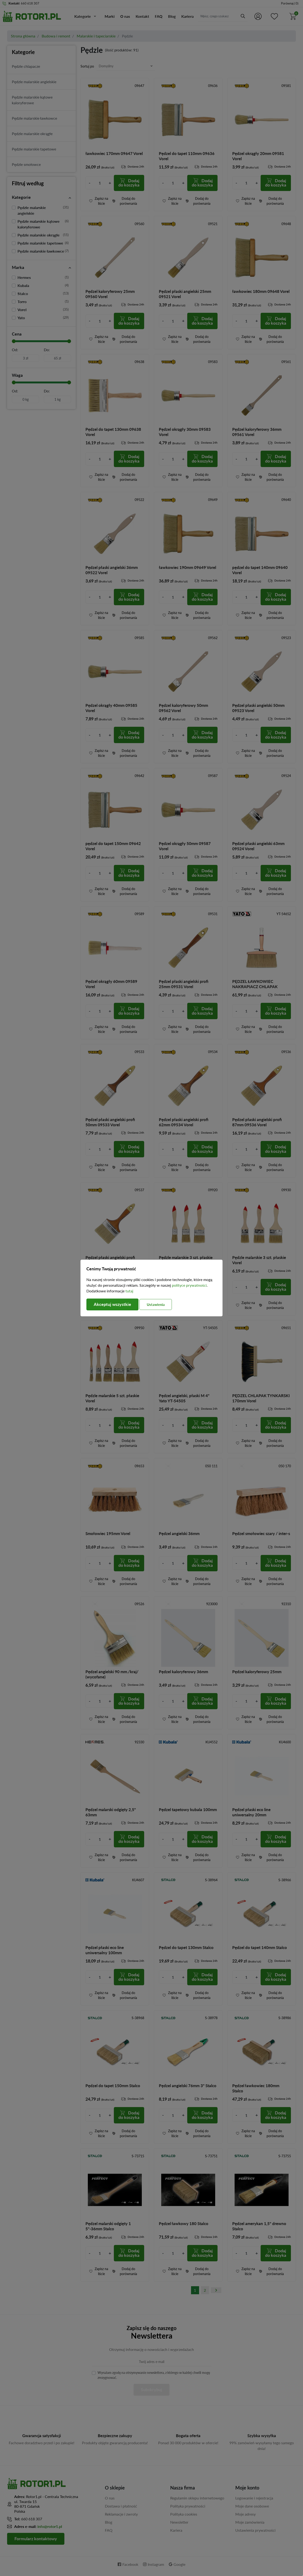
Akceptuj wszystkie (112, 1304)
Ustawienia (156, 1304)
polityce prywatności (189, 1285)
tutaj (129, 1291)
